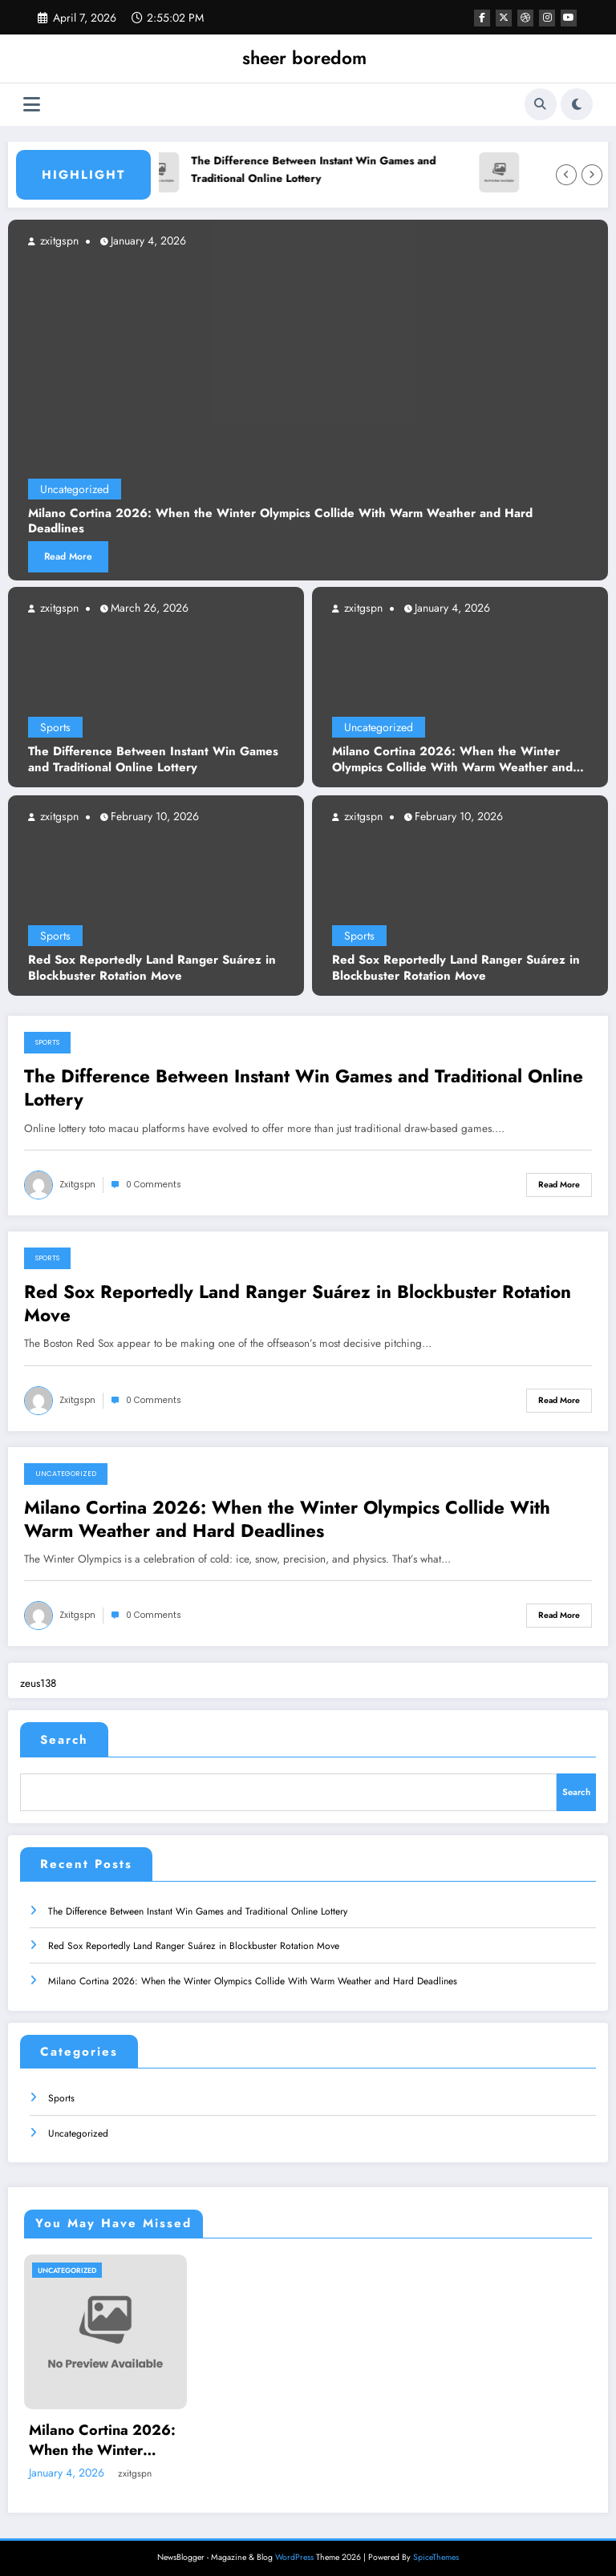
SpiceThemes (436, 2552)
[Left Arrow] (566, 174)
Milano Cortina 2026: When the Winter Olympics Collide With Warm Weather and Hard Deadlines (452, 759)
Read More (68, 556)
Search (64, 1740)
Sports (55, 727)
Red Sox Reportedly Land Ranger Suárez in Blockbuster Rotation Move (152, 968)
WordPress (294, 2552)
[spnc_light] (577, 104)
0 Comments (153, 1185)
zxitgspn (58, 608)
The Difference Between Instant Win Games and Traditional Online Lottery (319, 169)
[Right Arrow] (592, 174)
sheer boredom (304, 58)
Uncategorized (378, 727)
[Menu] (32, 104)
